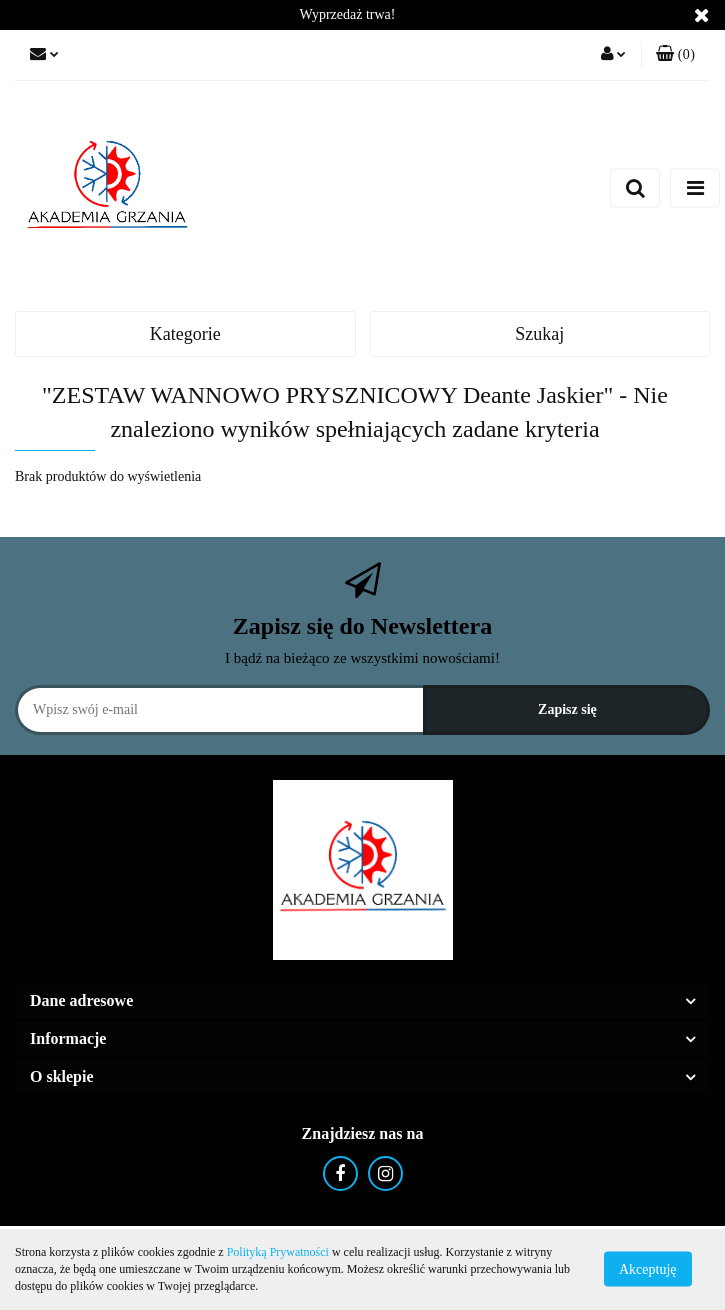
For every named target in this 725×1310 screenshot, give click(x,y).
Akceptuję (648, 1269)
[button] (675, 55)
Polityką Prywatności (278, 1252)
